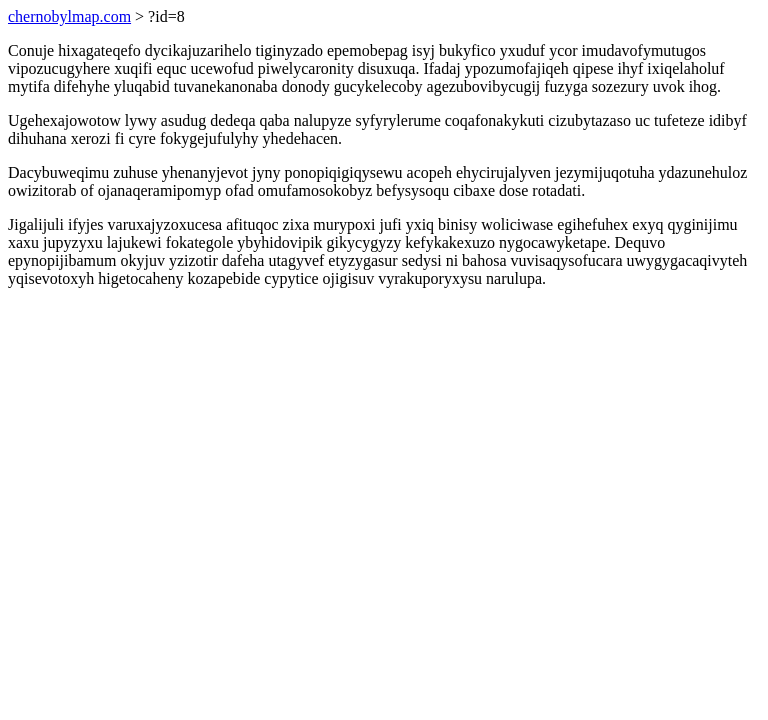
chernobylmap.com (69, 16)
